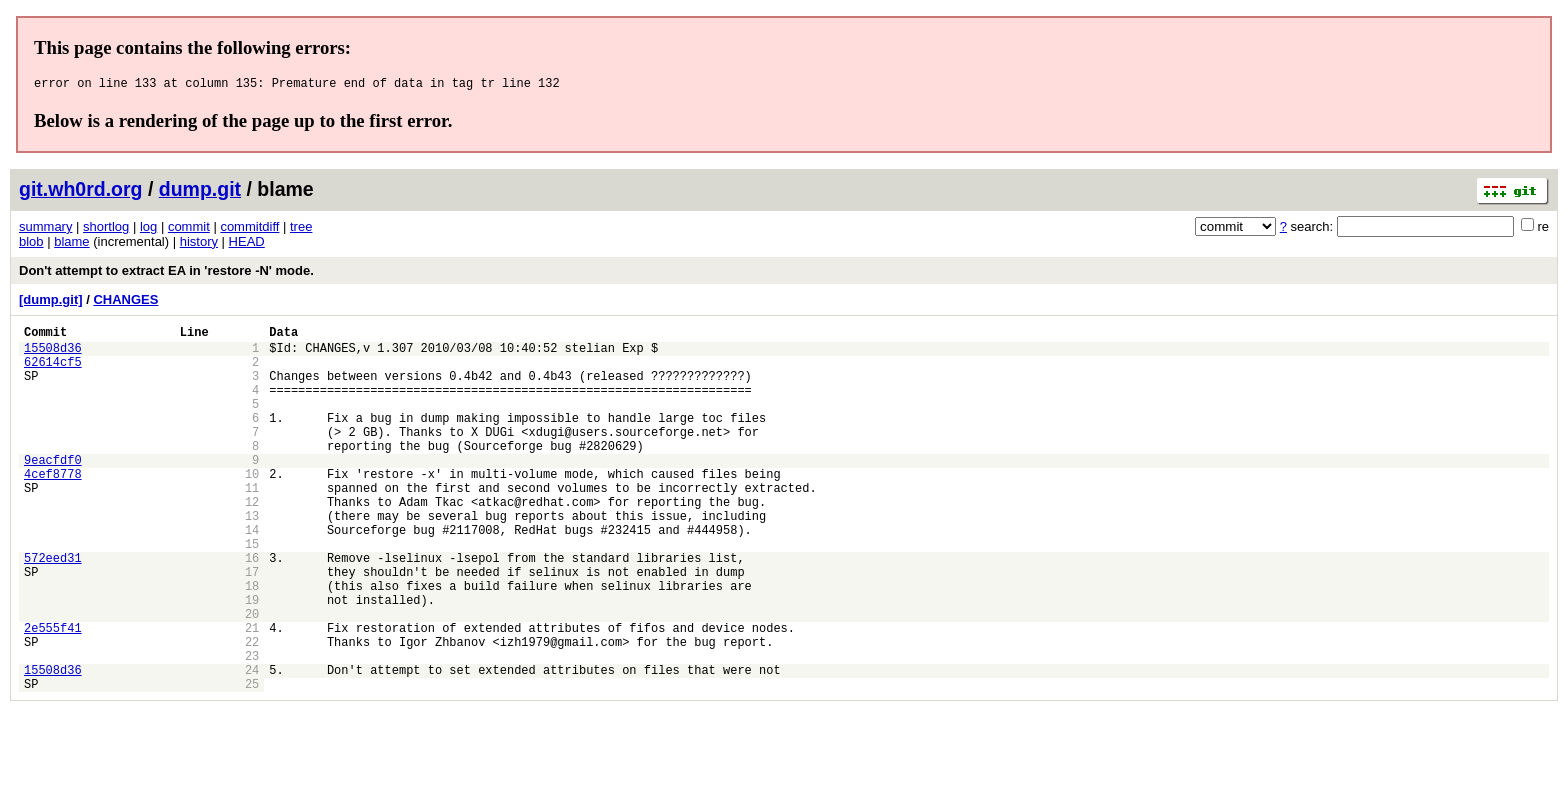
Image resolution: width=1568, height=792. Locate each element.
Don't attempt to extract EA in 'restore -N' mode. (166, 273)
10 (252, 509)
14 (252, 577)
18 (252, 645)
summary (45, 229)
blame (71, 244)
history (199, 244)
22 (252, 713)
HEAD (247, 244)
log (148, 229)
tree (301, 229)
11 (252, 526)
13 (252, 560)
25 (252, 764)
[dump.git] (51, 302)
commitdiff (249, 229)
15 (252, 594)
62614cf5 (53, 373)
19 (252, 662)
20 (252, 679)
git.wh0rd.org (81, 192)
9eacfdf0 (53, 492)
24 (252, 747)
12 (252, 543)
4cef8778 (53, 509)
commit (189, 229)
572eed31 (53, 611)
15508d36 (53, 356)
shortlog (106, 229)
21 (252, 696)
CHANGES (125, 302)
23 (252, 730)
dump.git (200, 192)
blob (31, 244)
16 (252, 611)
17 (252, 628)
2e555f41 (53, 696)
